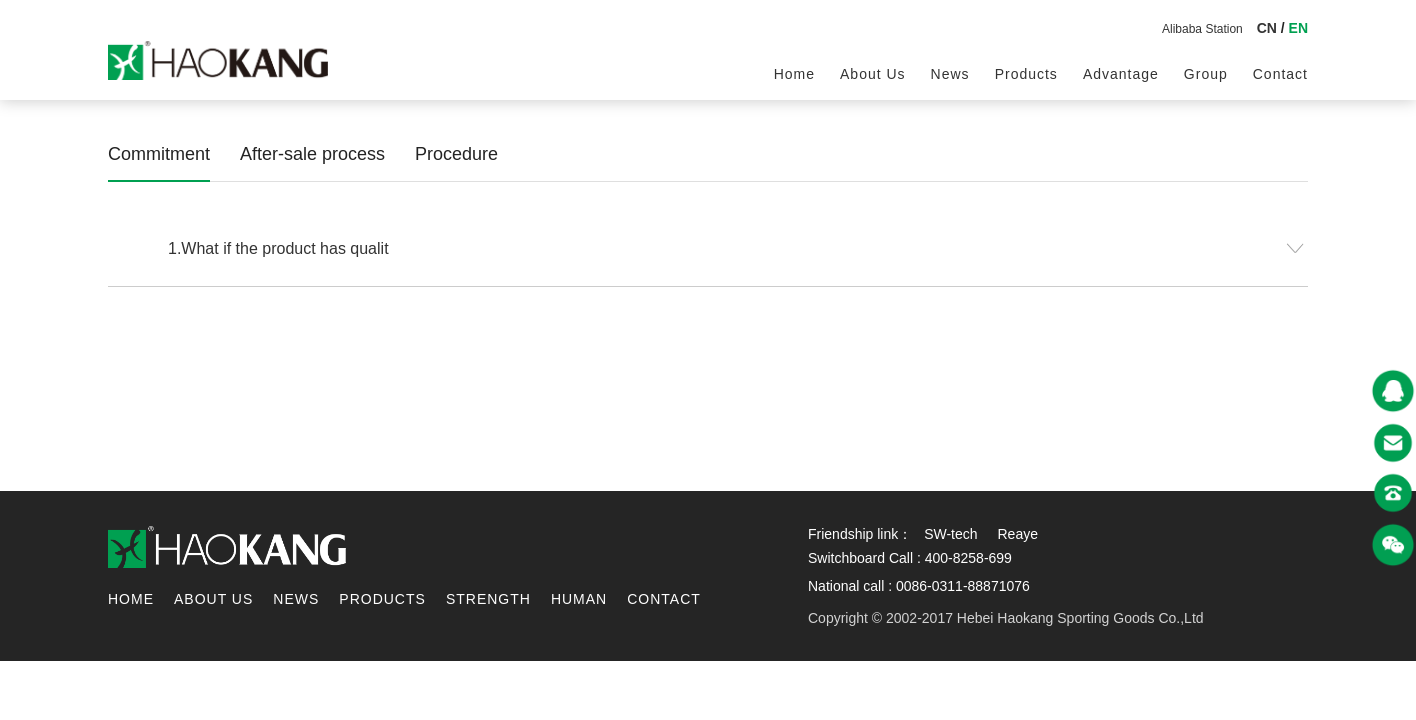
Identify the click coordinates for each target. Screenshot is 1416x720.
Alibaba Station (1202, 29)
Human (579, 599)
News (950, 74)
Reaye (1017, 534)
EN (1298, 28)
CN (1267, 28)
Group (1206, 74)
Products (1026, 74)
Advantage (1121, 74)
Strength (488, 599)
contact (1280, 74)
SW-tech (950, 534)
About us (873, 74)
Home (794, 74)
